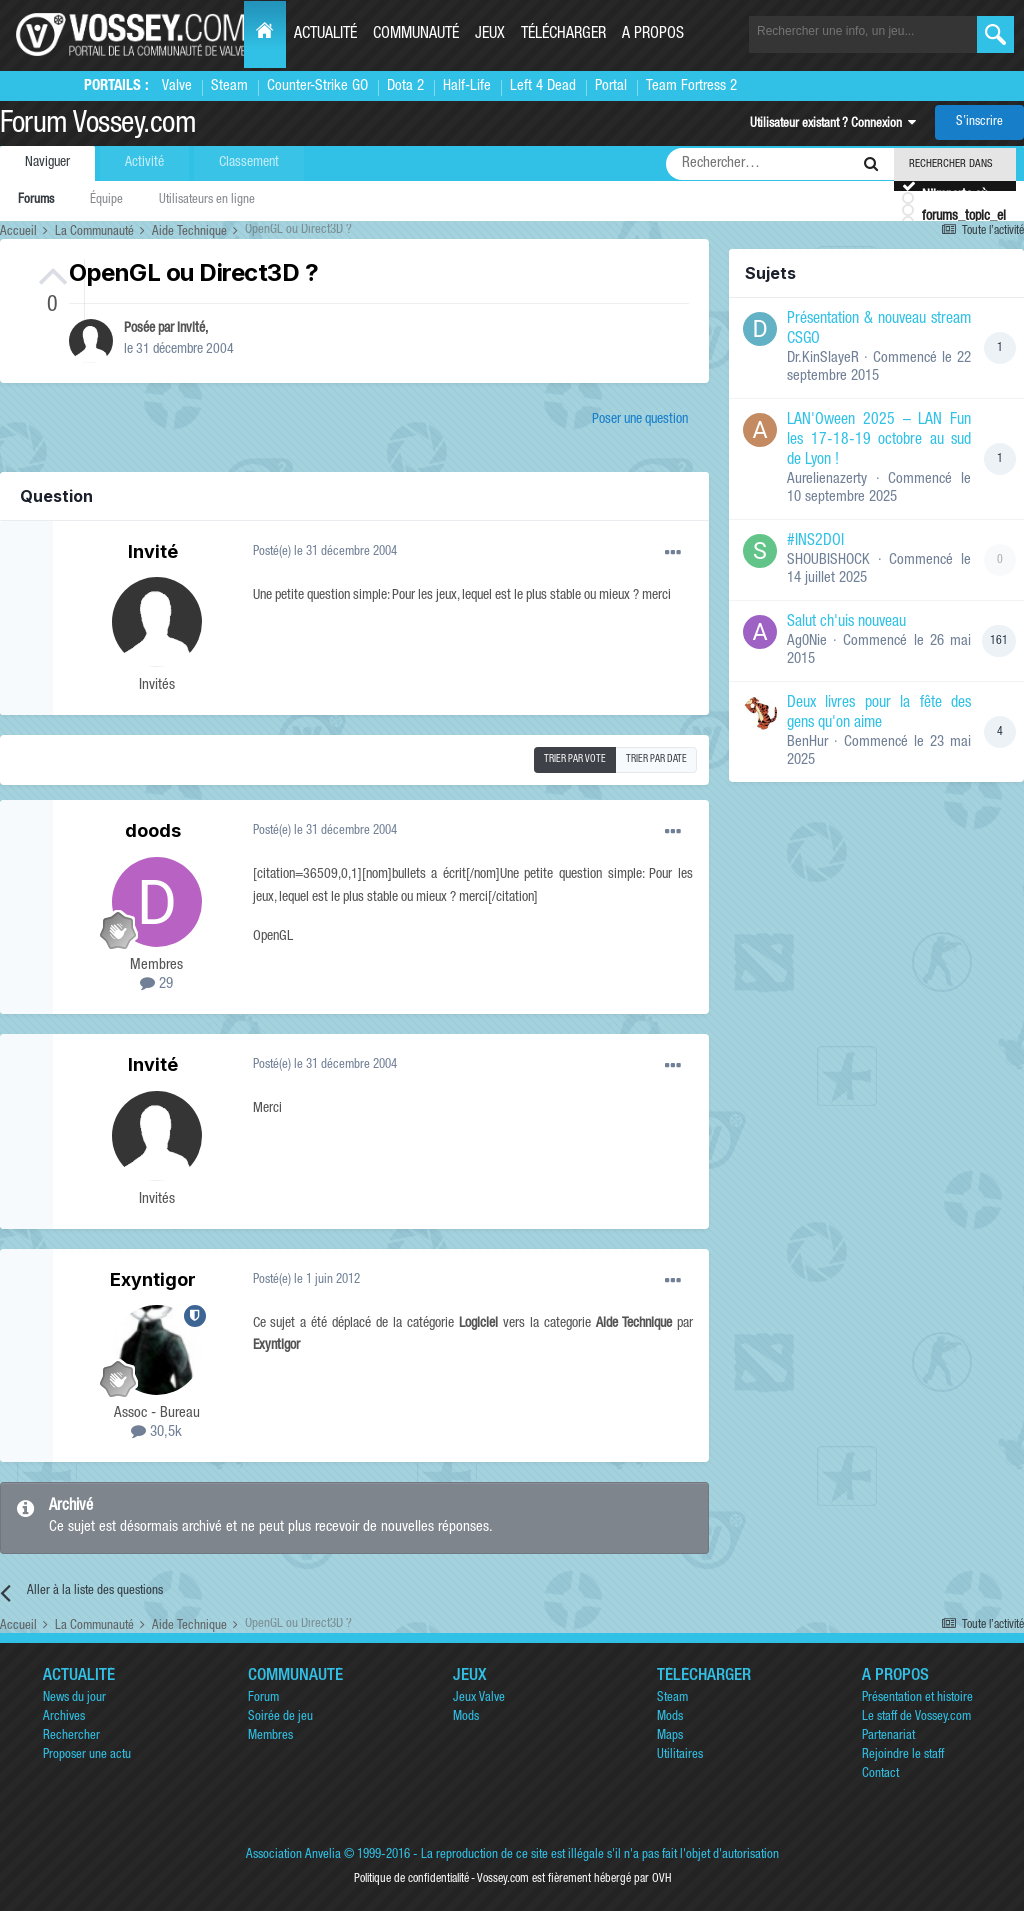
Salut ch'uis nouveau (846, 623)
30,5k (156, 1432)
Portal (611, 86)
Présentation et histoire (917, 1698)
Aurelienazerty (827, 479)
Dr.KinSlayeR (823, 358)
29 (156, 984)
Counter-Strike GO (317, 86)
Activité (144, 163)
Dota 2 (405, 86)
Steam (229, 86)
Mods (466, 1717)
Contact (880, 1774)
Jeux (490, 35)
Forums (36, 200)
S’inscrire (979, 122)
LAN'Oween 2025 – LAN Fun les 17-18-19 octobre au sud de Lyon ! (879, 441)
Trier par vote (575, 760)
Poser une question (640, 420)
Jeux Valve (479, 1698)
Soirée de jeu (280, 1717)
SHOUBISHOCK (828, 560)
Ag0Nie (807, 641)
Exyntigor (153, 1279)
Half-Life (467, 86)
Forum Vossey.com (98, 126)
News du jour (74, 1698)
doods (153, 830)
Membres (270, 1736)
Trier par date (656, 760)
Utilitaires (680, 1755)
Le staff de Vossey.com (916, 1717)
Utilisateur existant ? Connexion (833, 124)
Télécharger (563, 35)
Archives (64, 1717)
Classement (249, 163)
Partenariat (888, 1736)
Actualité (325, 35)
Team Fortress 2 (691, 86)
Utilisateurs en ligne (207, 200)
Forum (263, 1698)
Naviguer (47, 163)
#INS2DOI (815, 542)
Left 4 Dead (543, 86)
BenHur (807, 742)
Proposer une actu (87, 1755)
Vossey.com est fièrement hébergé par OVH (574, 1879)
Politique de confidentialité (411, 1879)
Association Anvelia (293, 1855)
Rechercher (71, 1736)
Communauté (416, 35)
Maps (670, 1736)
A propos (653, 35)
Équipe (106, 200)
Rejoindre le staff (903, 1755)
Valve (177, 86)
